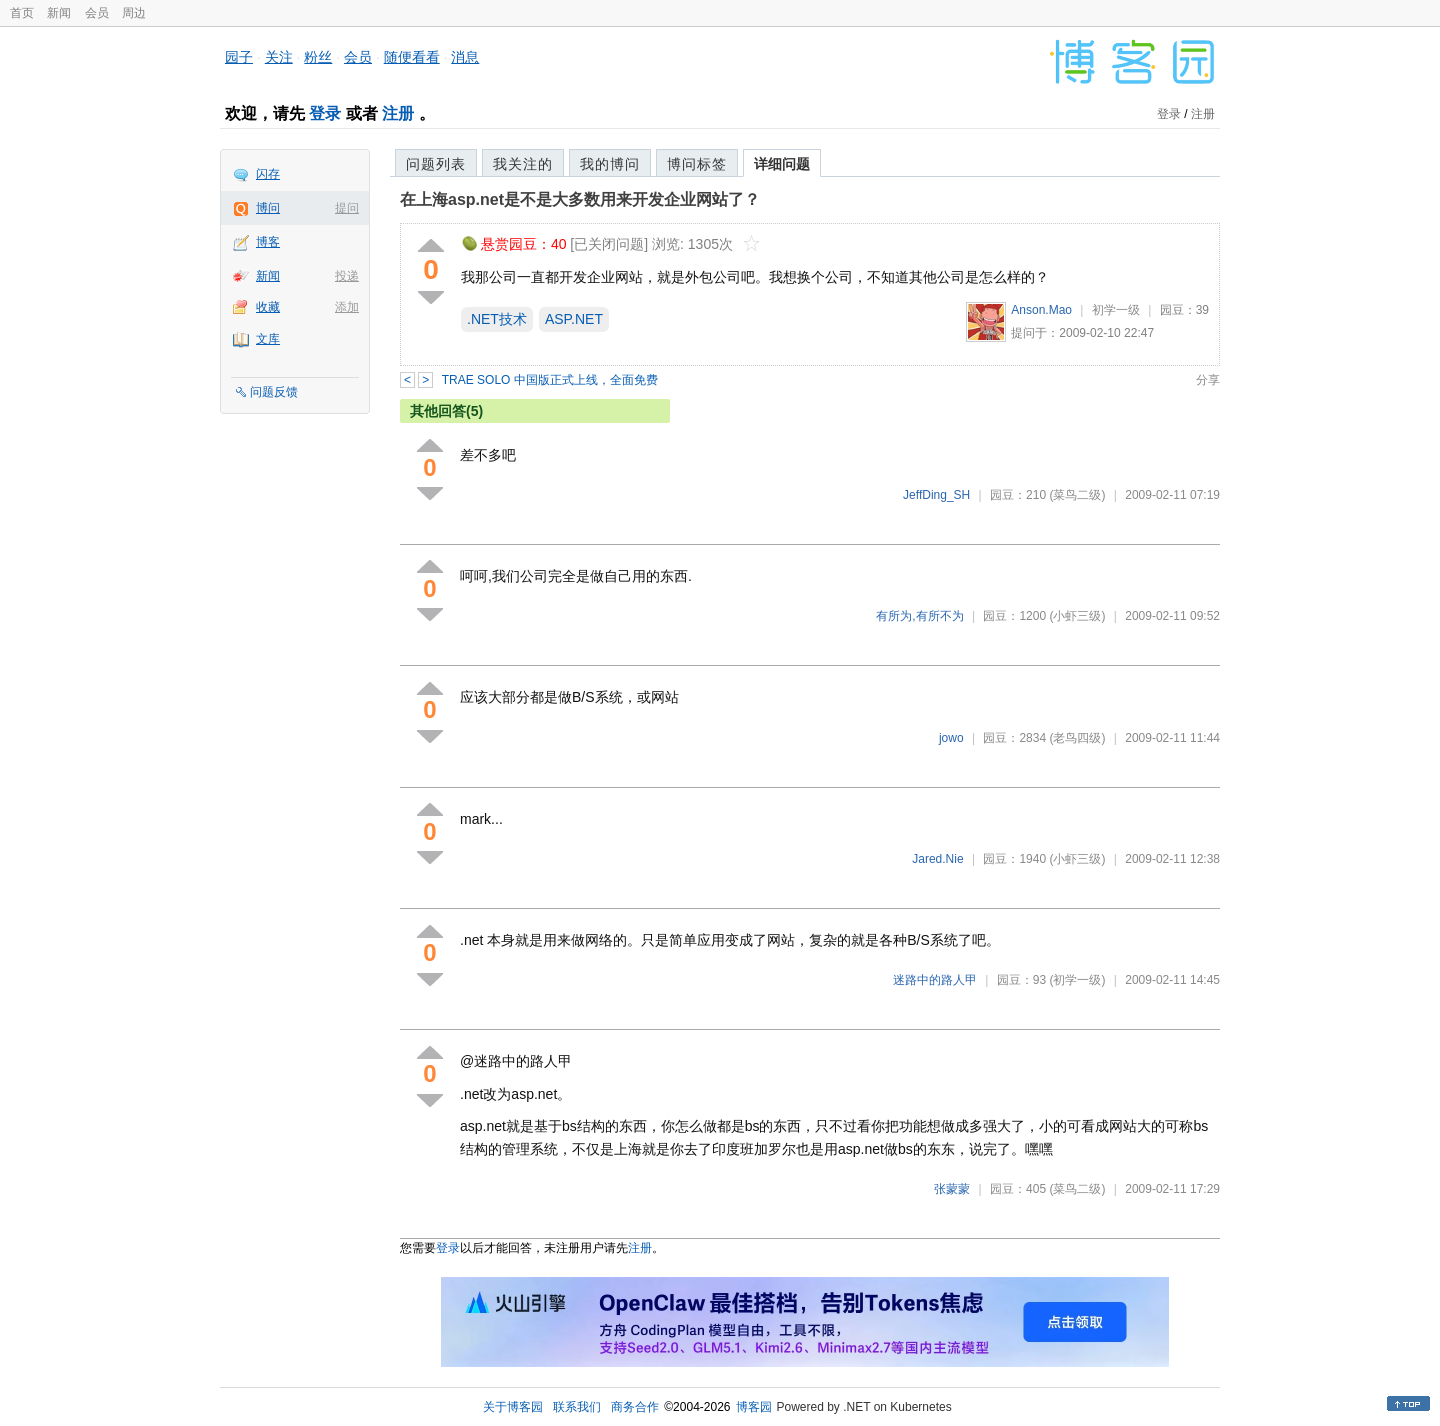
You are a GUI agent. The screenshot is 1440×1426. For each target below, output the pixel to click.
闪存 (268, 174)
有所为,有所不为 (919, 616)
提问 (347, 208)
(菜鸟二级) (1077, 495)
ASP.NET (574, 319)
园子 (239, 57)
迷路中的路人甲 (935, 980)
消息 (465, 57)
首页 (22, 13)
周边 (134, 13)
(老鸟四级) (1077, 738)
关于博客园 (513, 1407)
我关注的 (523, 164)
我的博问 (610, 164)
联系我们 (577, 1407)
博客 (268, 242)
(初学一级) (1077, 980)
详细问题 (782, 164)
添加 (347, 307)
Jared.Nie (937, 859)
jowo (951, 738)
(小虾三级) (1077, 616)
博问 (268, 208)
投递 (347, 276)
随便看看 (412, 57)
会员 (97, 13)
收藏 (268, 307)
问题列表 (436, 164)
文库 (268, 339)
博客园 (754, 1407)
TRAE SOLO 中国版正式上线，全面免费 (550, 380)
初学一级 (1116, 310)
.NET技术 (497, 319)
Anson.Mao (1041, 310)
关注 (279, 57)
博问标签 (697, 164)
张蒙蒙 (952, 1189)
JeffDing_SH (936, 495)
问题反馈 (274, 392)
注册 (398, 113)
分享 (1208, 380)
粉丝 (318, 57)
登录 (325, 113)
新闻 (59, 13)
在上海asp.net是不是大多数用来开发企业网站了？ (580, 199)
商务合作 (635, 1407)
